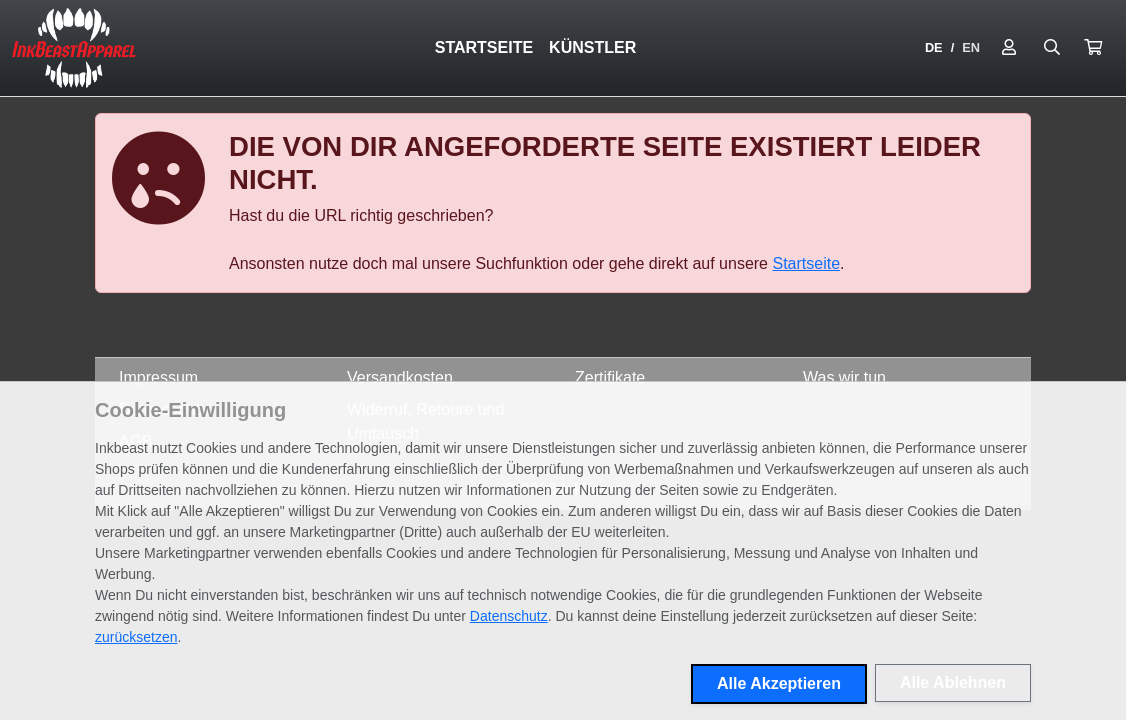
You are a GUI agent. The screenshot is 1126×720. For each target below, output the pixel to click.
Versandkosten (400, 377)
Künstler (592, 47)
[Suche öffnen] (1052, 48)
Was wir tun (844, 377)
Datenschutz (509, 616)
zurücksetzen (136, 637)
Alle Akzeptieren (779, 683)
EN (971, 47)
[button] (1093, 48)
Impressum (158, 377)
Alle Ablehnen (953, 682)
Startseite (484, 47)
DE (934, 47)
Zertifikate (610, 377)
